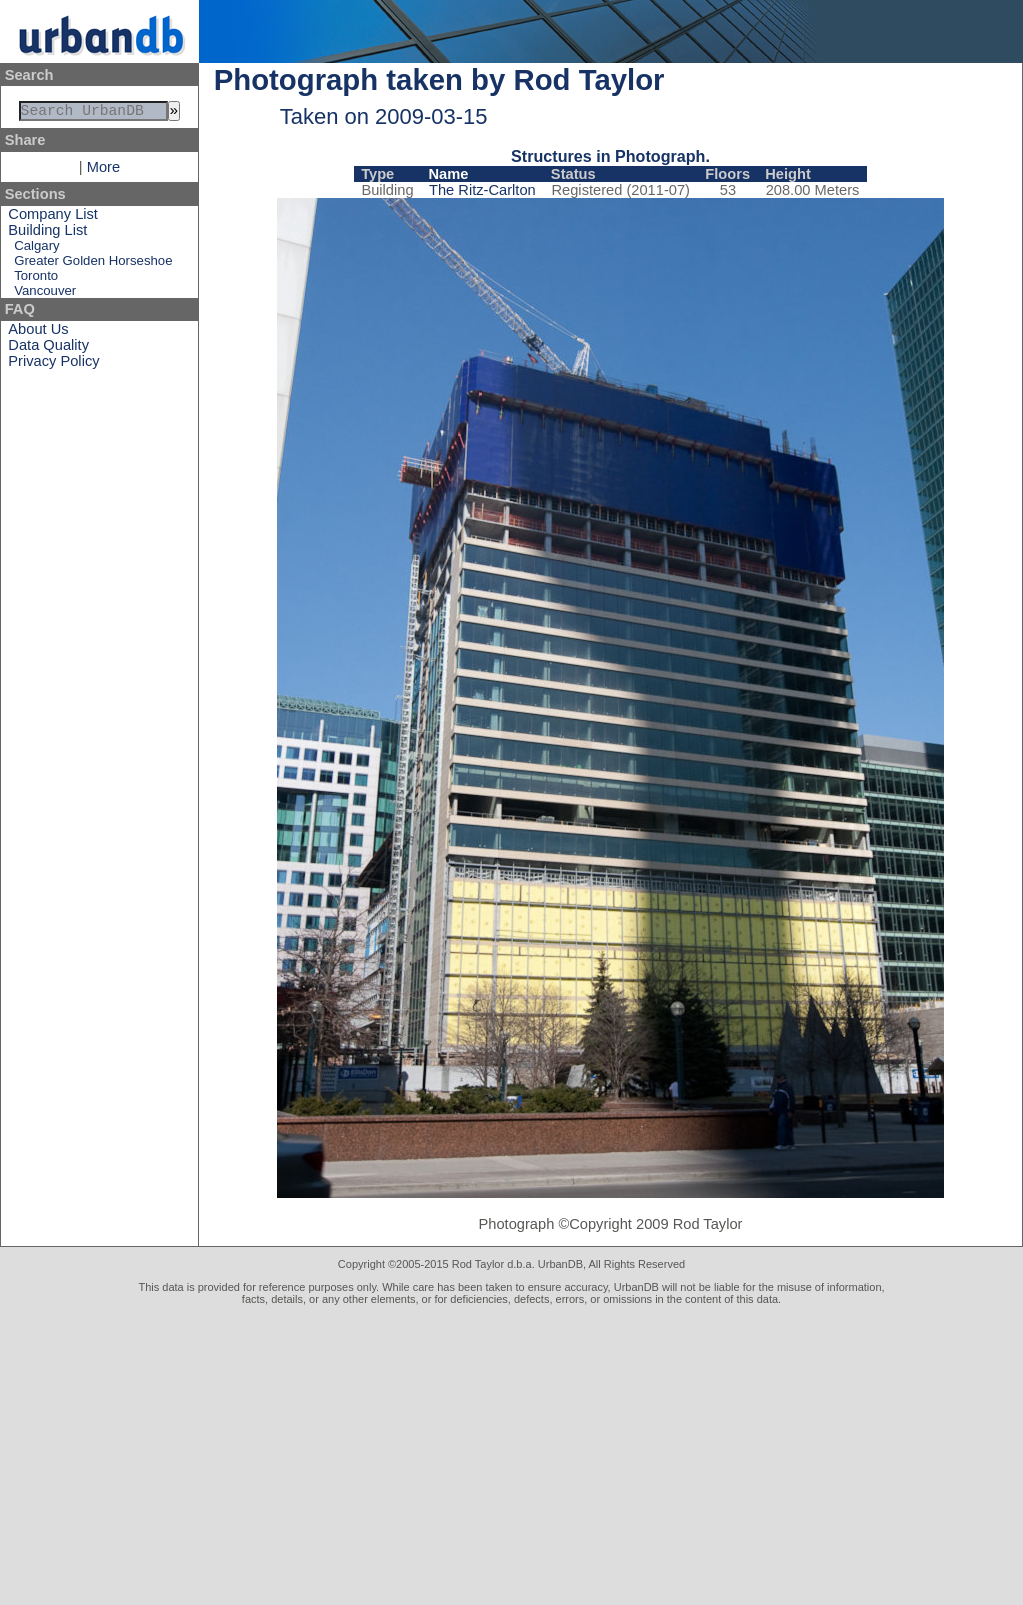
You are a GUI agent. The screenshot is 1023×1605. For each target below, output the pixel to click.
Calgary (36, 249)
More (103, 171)
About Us (38, 333)
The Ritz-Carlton (482, 190)
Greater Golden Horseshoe (93, 264)
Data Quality (48, 349)
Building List (47, 234)
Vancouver (45, 294)
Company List (53, 218)
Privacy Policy (53, 365)
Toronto (36, 279)
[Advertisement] (511, 1455)
